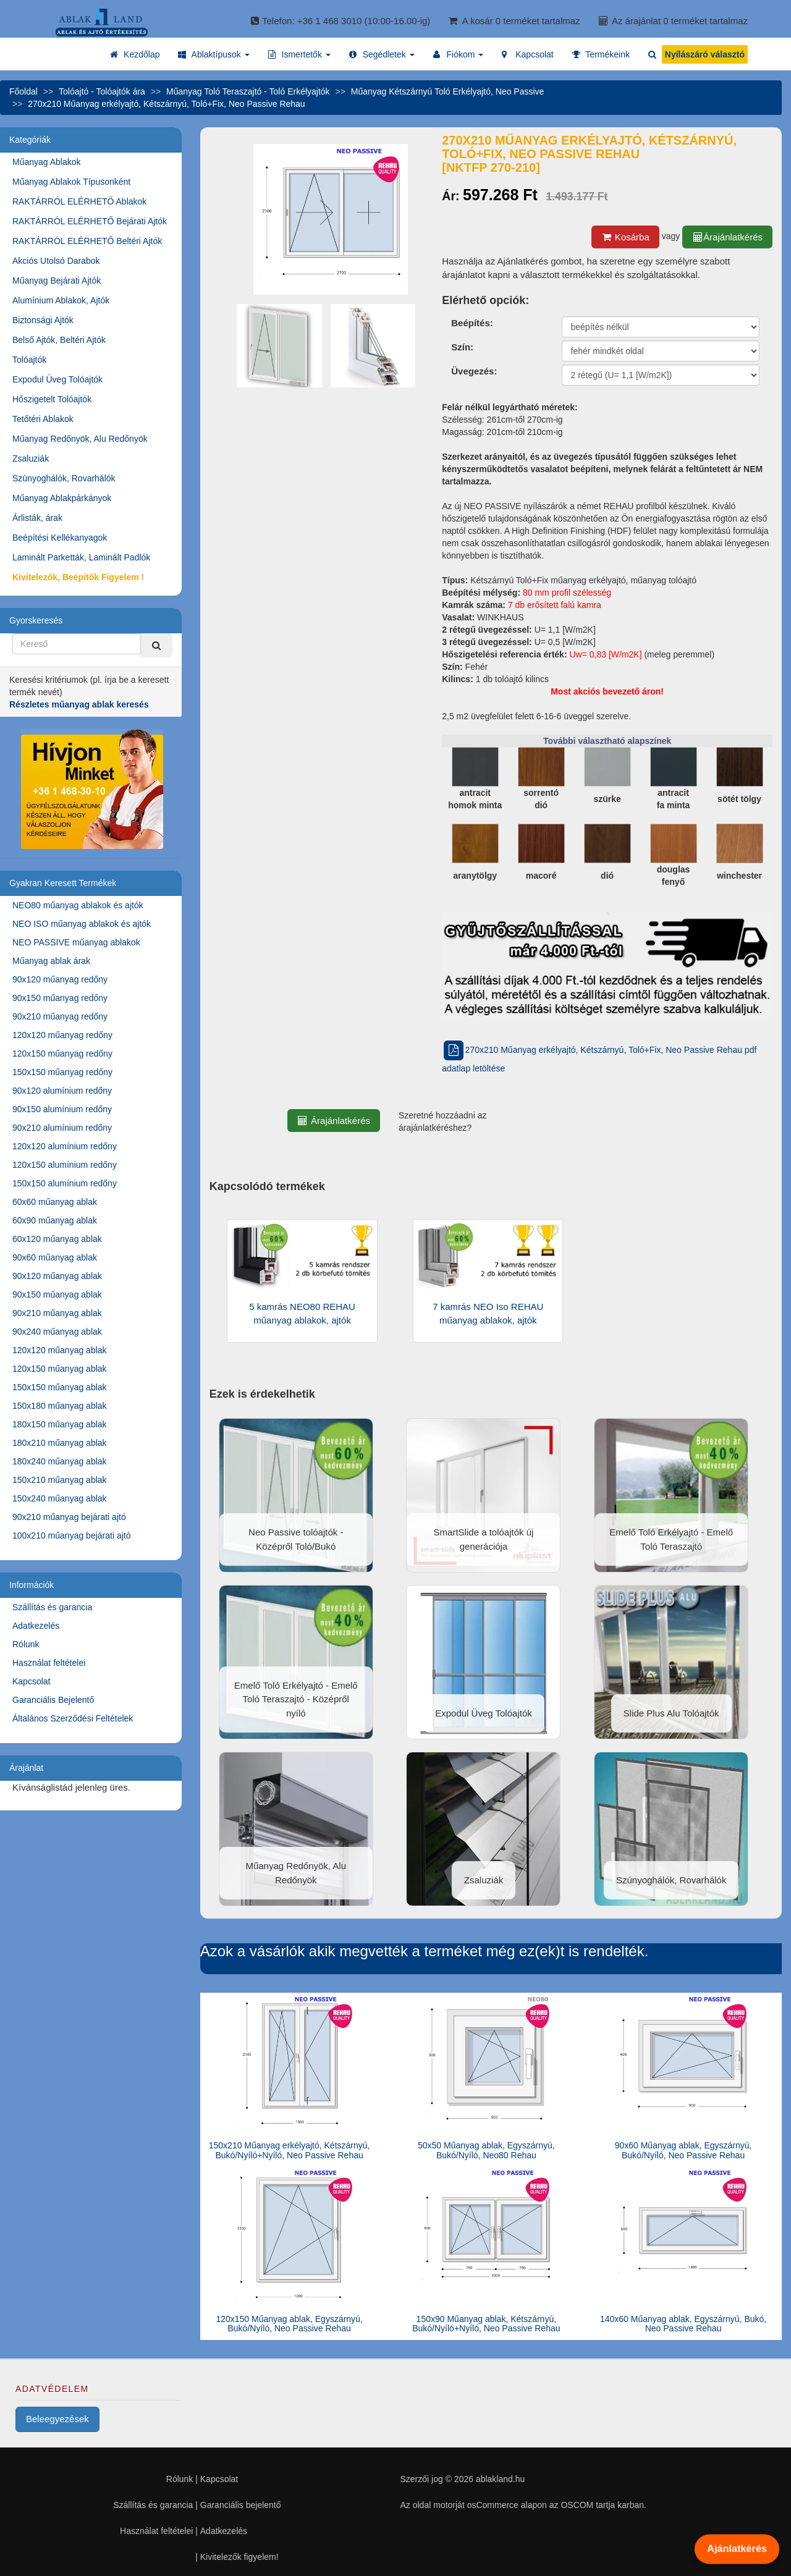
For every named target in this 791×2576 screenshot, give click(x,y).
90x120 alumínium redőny (62, 1091)
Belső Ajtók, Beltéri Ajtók (59, 340)
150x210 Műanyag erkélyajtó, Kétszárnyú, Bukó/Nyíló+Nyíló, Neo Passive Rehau (289, 2150)
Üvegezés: (474, 371)
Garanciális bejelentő (240, 2505)
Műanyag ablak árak (51, 961)
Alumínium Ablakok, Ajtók (60, 300)
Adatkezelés (35, 1626)
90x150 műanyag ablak (57, 1294)
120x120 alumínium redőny (64, 1146)
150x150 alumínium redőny (64, 1183)
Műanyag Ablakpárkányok (61, 498)
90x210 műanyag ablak (57, 1313)
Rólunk (26, 1644)
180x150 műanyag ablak (59, 1424)
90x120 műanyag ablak (57, 1276)
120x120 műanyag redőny (62, 1035)
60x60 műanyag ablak (54, 1202)
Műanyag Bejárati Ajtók (56, 280)
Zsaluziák (30, 458)
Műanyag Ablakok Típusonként (71, 182)
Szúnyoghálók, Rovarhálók (64, 478)
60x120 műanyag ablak (57, 1239)
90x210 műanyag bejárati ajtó (69, 1517)
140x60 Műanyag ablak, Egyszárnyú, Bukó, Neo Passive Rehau (683, 2323)
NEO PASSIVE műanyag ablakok (76, 942)
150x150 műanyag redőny (62, 1072)
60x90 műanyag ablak (54, 1220)
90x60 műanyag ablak (54, 1257)
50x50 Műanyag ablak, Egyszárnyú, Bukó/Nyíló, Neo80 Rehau (486, 2150)
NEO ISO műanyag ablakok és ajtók (81, 924)
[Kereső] (156, 645)
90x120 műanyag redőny (60, 979)
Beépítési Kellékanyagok (59, 538)
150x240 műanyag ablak (59, 1498)
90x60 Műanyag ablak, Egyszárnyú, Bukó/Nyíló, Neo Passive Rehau (683, 2150)
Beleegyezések (57, 2418)
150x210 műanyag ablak (59, 1480)
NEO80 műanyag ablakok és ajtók (77, 905)
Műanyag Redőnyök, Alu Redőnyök (80, 439)
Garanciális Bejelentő (53, 1700)
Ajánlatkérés (737, 2548)
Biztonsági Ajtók (43, 320)
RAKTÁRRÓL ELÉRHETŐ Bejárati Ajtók (89, 221)
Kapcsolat (31, 1681)
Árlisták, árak (37, 518)
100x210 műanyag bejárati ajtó (71, 1535)
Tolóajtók (29, 360)
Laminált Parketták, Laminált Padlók (81, 557)
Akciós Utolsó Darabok (56, 261)
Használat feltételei (48, 1663)
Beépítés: (472, 323)
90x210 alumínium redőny (62, 1128)
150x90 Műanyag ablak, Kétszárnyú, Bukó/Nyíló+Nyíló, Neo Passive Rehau (486, 2323)
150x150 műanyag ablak (59, 1387)
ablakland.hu (500, 2479)
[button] (213, 54)
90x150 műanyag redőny (60, 998)
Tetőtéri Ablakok (43, 419)
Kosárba (625, 237)
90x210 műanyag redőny (60, 1016)
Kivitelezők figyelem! (239, 2557)
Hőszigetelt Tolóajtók (51, 399)
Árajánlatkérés (727, 237)
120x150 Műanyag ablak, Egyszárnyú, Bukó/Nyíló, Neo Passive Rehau (289, 2323)
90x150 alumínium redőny (62, 1109)
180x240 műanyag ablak (59, 1461)
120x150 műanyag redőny (62, 1053)
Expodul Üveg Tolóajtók (57, 379)
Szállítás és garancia (52, 1607)
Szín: (462, 347)
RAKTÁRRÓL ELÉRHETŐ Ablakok (79, 201)
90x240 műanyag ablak (57, 1332)
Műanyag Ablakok (46, 162)
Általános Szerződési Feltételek (72, 1718)
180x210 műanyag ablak (59, 1443)
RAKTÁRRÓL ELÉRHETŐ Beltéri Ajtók (87, 241)
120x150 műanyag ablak (59, 1369)
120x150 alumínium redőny (64, 1165)
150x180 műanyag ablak (59, 1406)
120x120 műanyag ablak (59, 1350)
